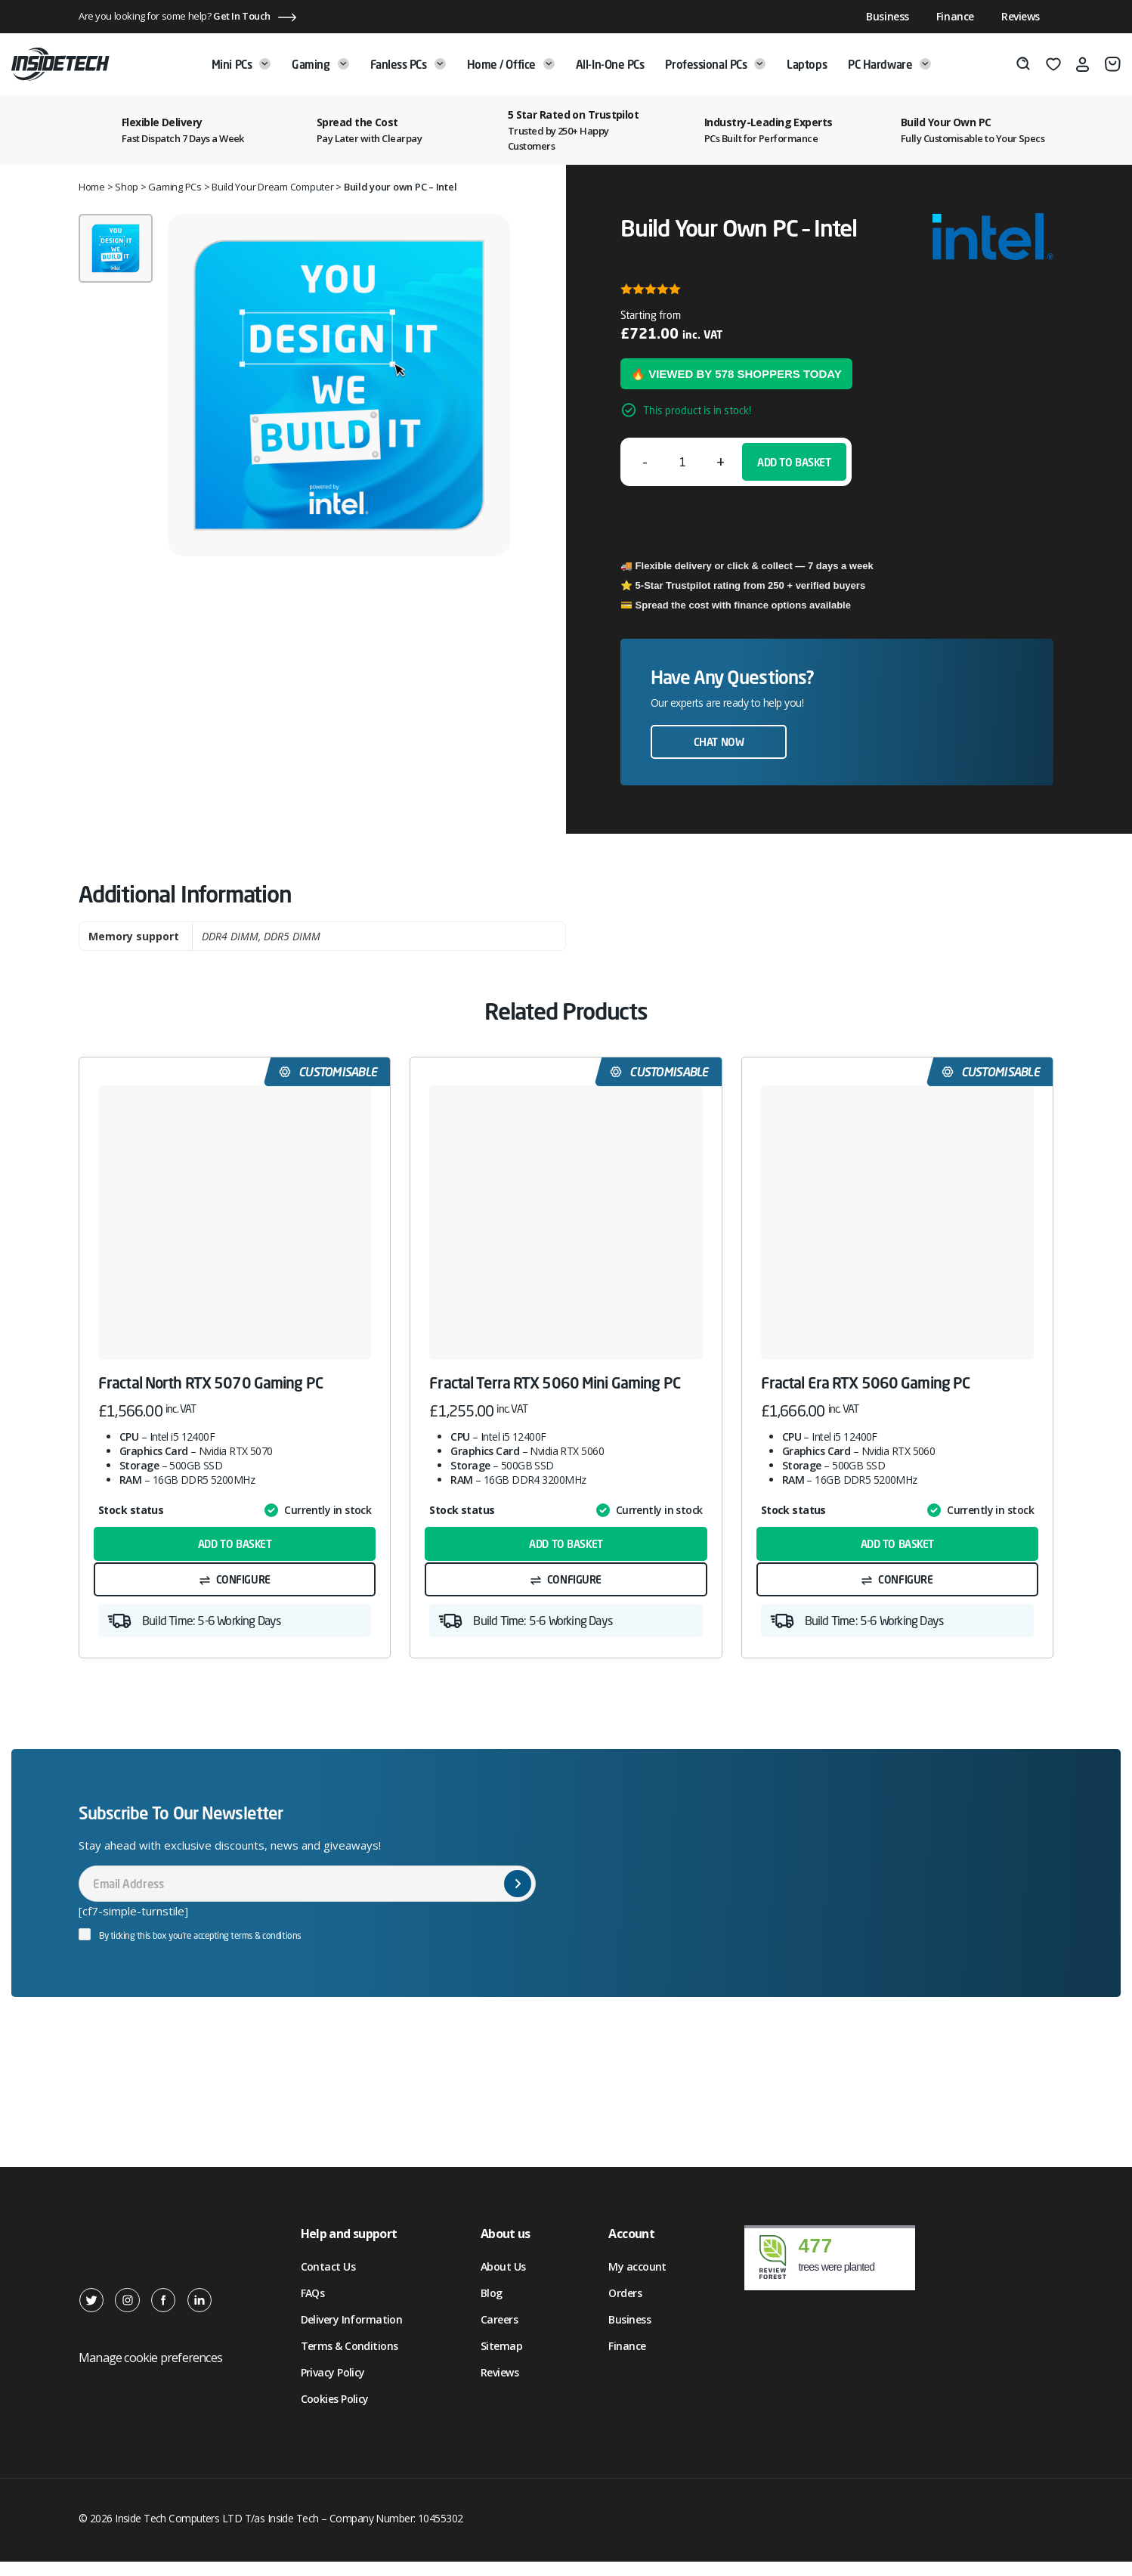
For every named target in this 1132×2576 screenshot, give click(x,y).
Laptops (807, 64)
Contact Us (328, 2281)
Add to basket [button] (235, 1548)
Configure (243, 1588)
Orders (625, 2307)
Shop (126, 187)
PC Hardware (889, 64)
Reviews (1020, 16)
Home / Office (511, 64)
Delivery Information (352, 2334)
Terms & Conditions (349, 2360)
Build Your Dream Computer (273, 187)
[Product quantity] (682, 462)
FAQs (313, 2307)
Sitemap (501, 2360)
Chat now (719, 742)
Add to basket (794, 462)
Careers (499, 2334)
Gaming (320, 64)
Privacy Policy (333, 2386)
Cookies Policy (335, 2413)
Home (92, 187)
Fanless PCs (408, 64)
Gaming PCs (174, 187)
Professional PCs (715, 64)
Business (887, 16)
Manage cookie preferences (150, 2372)
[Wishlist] (1053, 64)
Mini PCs (241, 64)
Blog (492, 2307)
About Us (503, 2281)
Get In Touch (242, 16)
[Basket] (1112, 64)
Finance (955, 16)
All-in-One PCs (610, 64)
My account (637, 2281)
